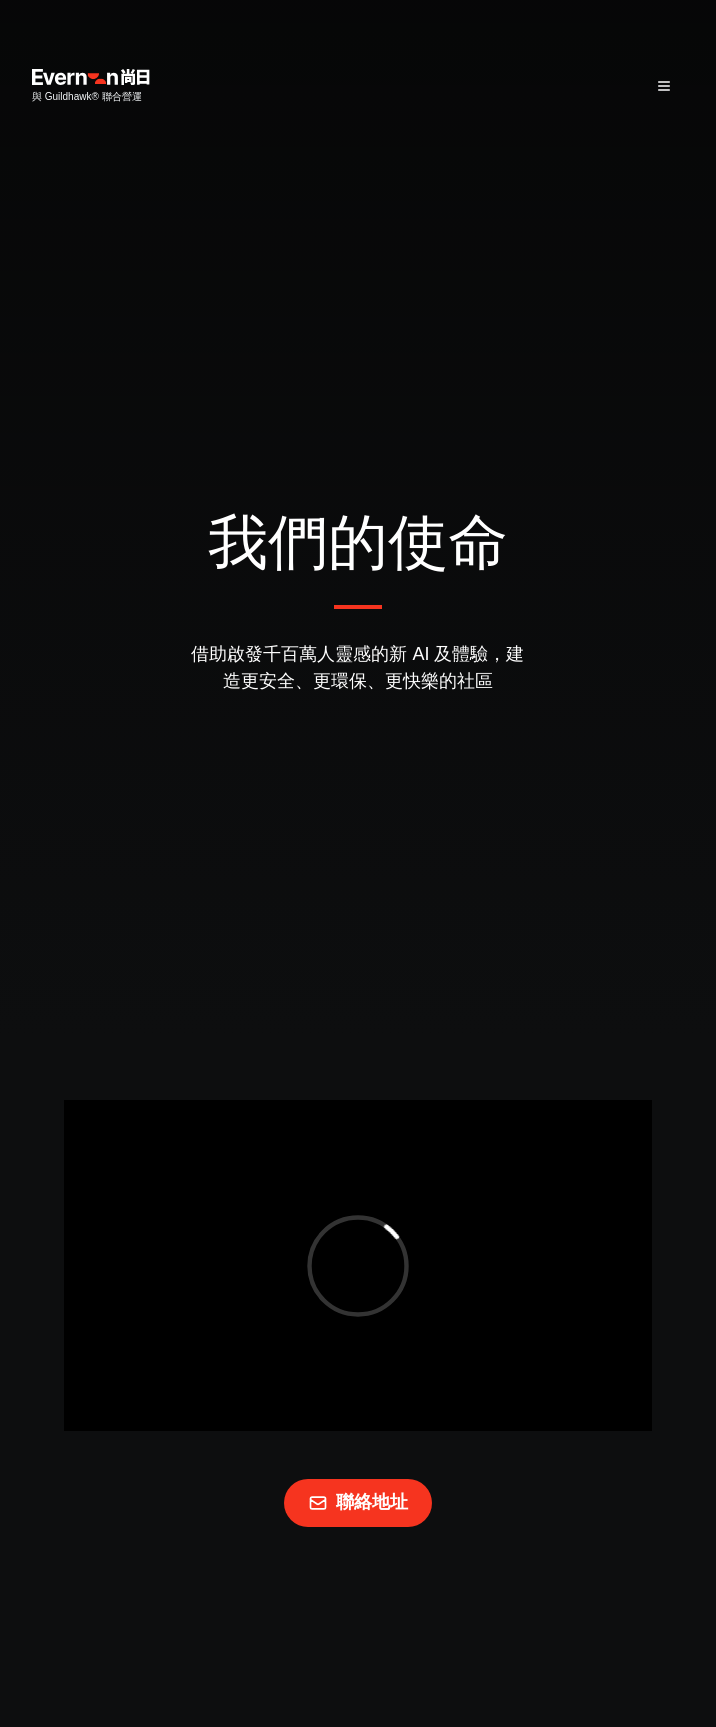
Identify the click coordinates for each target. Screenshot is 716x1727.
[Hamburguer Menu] (664, 86)
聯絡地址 (358, 1502)
